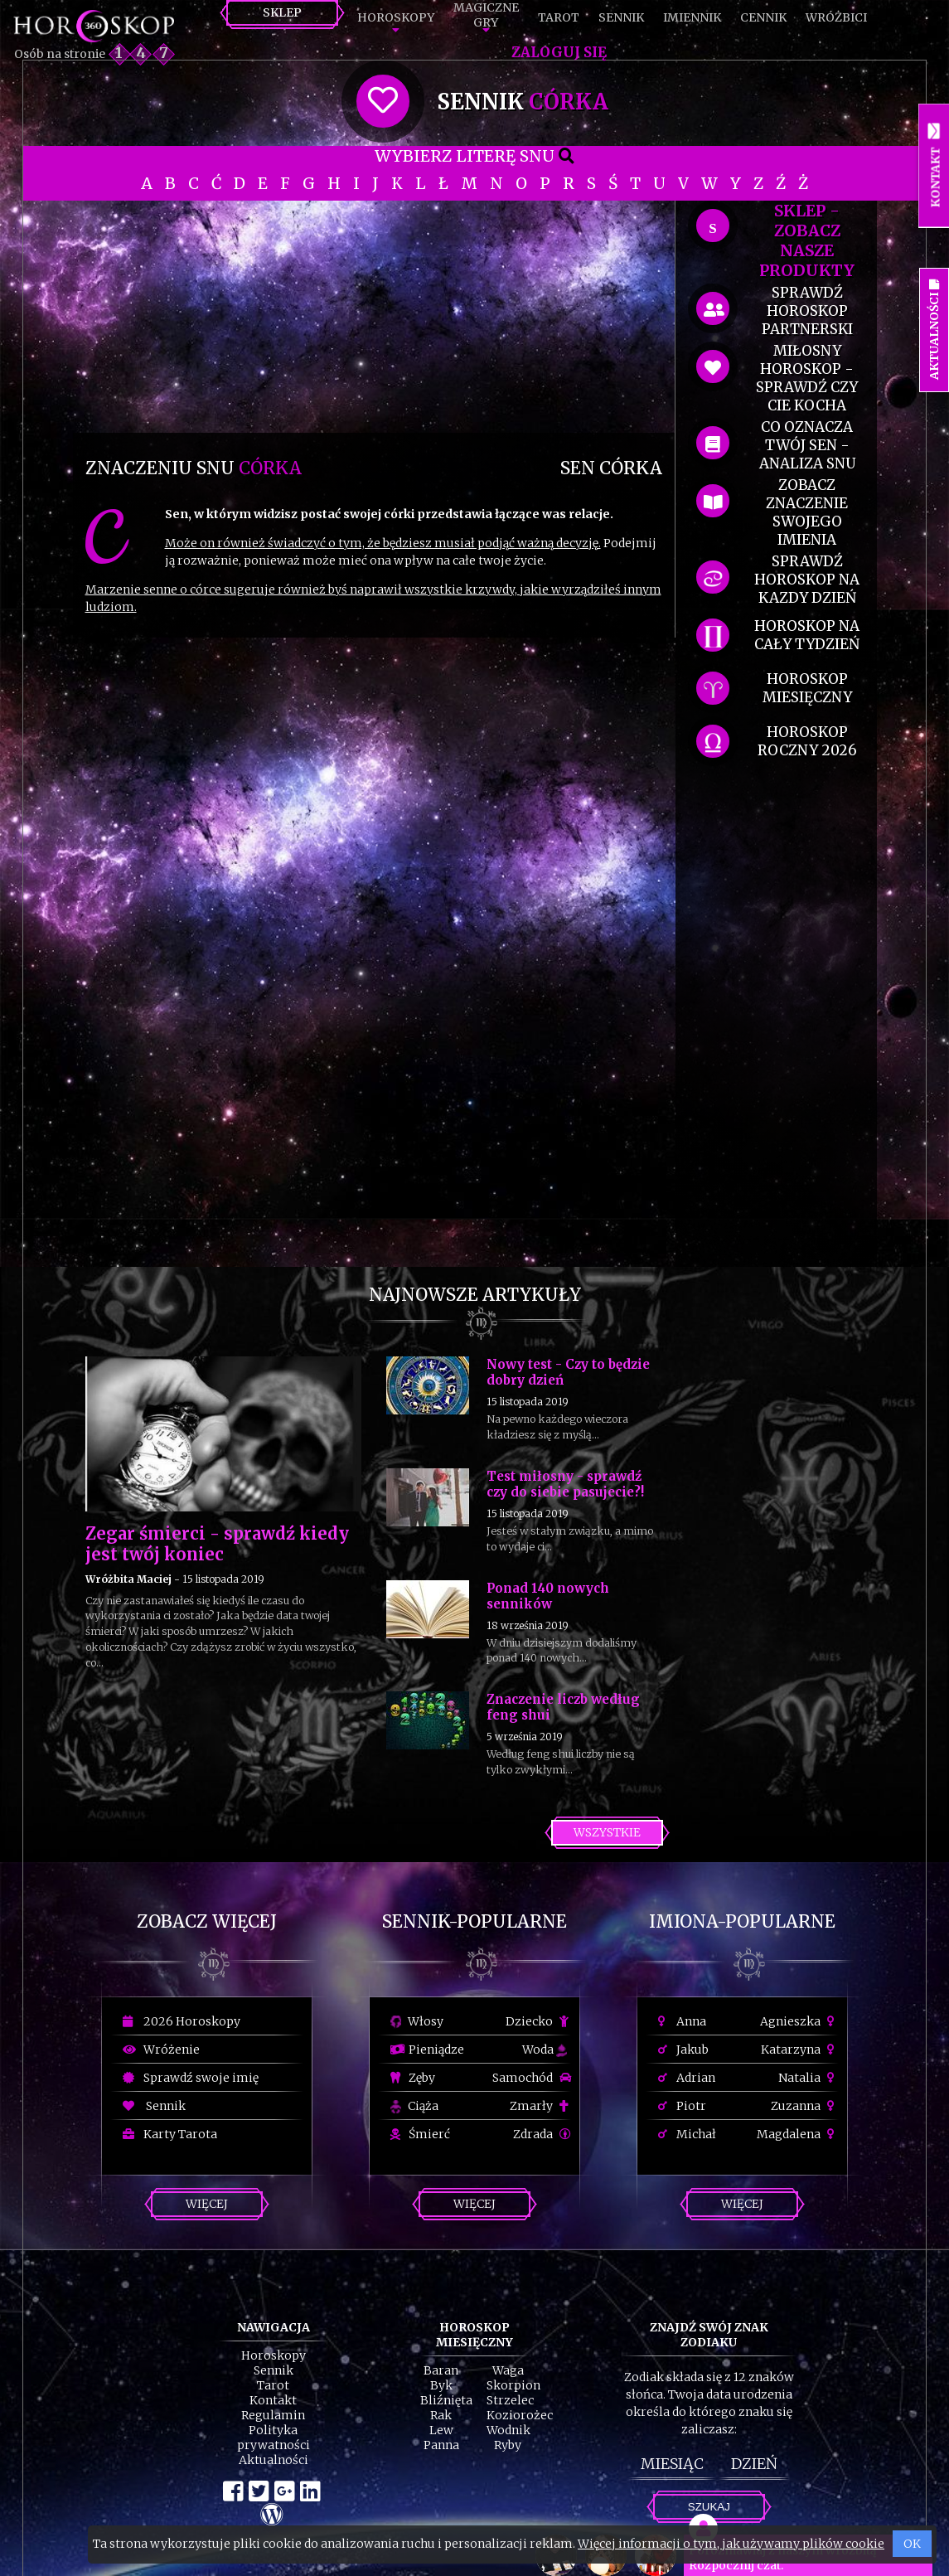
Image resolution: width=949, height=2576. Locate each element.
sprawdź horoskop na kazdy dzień (806, 579)
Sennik (621, 17)
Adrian (686, 2077)
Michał (687, 2134)
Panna (441, 2445)
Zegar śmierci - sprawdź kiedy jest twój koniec (217, 1544)
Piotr (682, 2105)
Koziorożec (520, 2415)
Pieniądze (427, 2049)
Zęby (412, 2077)
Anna (682, 2021)
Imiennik (692, 17)
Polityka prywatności (273, 2437)
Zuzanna (805, 2105)
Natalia (808, 2077)
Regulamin (273, 2415)
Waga (508, 2370)
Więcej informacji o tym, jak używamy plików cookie (731, 2543)
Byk (441, 2385)
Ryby (507, 2445)
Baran (441, 2370)
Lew (441, 2430)
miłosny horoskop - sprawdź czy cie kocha (807, 378)
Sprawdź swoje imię (191, 2077)
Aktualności (273, 2459)
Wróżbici (836, 17)
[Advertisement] (374, 317)
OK (912, 2543)
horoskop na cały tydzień (806, 635)
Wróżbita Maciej (128, 1579)
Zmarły (540, 2105)
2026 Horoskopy (181, 2021)
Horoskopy (395, 17)
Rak (441, 2415)
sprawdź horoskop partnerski (807, 311)
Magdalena (798, 2134)
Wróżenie (161, 2049)
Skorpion (513, 2385)
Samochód (531, 2077)
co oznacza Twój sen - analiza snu (807, 445)
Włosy (416, 2021)
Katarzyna (800, 2049)
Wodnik (508, 2430)
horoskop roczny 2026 (807, 741)
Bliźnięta (446, 2400)
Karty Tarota (170, 2134)
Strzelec (510, 2400)
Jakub (683, 2049)
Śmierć (420, 2134)
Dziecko (538, 2021)
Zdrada (542, 2134)
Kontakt (273, 2400)
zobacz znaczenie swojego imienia (807, 512)
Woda (544, 2049)
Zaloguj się (559, 52)
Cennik (763, 17)
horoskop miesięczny (807, 688)
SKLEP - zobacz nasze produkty (807, 240)
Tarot (558, 17)
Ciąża (414, 2105)
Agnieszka (799, 2021)
